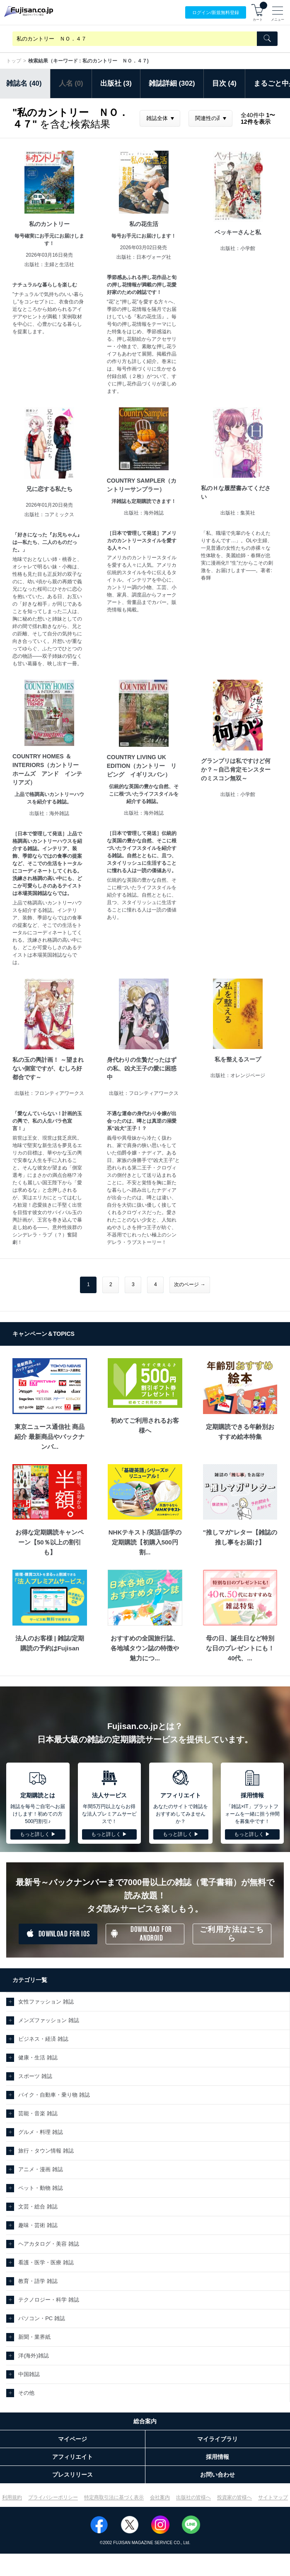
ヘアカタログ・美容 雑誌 (48, 2244)
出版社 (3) (116, 83)
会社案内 (160, 2497)
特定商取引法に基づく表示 (114, 2497)
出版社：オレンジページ (237, 1075)
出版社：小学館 (237, 248)
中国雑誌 (29, 2374)
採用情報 (217, 2456)
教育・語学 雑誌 (38, 2281)
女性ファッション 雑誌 (46, 2002)
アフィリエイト (72, 2456)
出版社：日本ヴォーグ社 (143, 257)
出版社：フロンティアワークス (49, 1093)
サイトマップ (273, 2497)
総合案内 (145, 2421)
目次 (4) (224, 83)
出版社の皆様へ (193, 2497)
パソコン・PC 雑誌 (41, 2318)
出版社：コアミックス (49, 514)
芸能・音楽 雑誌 (38, 2113)
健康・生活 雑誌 (38, 2057)
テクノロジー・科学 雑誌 (48, 2300)
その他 (26, 2393)
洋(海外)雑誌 (33, 2355)
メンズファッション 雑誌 (48, 2020)
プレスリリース (72, 2474)
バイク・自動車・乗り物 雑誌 (54, 2095)
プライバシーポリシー (53, 2497)
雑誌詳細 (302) (172, 83)
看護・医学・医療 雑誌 (46, 2262)
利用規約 (12, 2497)
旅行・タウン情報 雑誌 (46, 2151)
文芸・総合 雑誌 (38, 2206)
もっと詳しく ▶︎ (38, 1834)
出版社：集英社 (237, 513)
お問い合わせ (217, 2474)
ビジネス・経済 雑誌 (43, 2039)
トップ (13, 61)
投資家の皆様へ (234, 2497)
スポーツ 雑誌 (35, 2076)
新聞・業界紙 (34, 2337)
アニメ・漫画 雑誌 (40, 2169)
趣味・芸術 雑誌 (38, 2225)
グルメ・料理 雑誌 (40, 2132)
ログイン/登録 (215, 12)
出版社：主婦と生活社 (49, 264)
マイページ (72, 2439)
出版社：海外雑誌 (144, 513)
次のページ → (189, 1284)
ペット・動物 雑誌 (40, 2188)
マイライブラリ (217, 2439)
